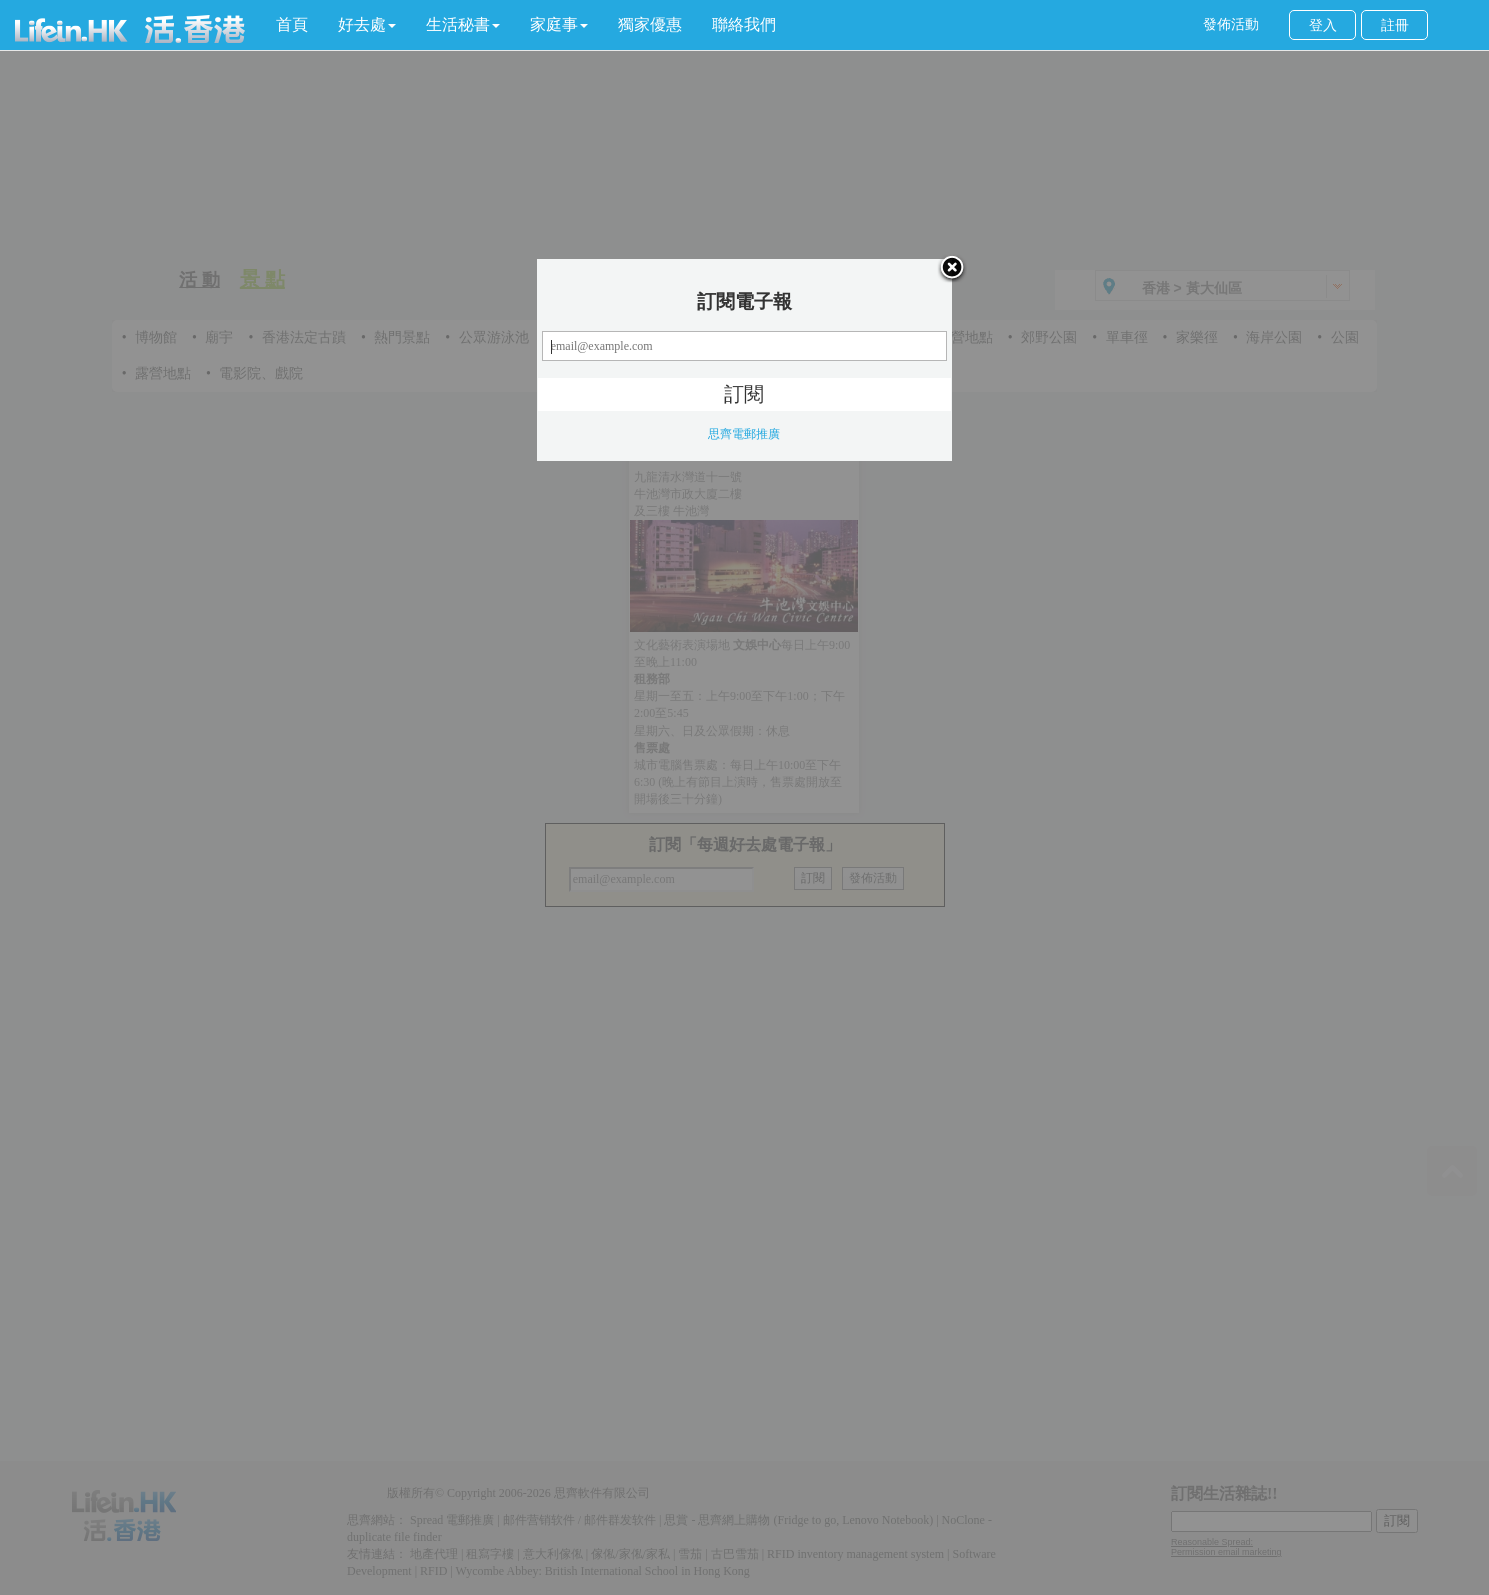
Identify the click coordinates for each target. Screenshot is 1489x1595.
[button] (367, 25)
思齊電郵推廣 (744, 434)
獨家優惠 (650, 24)
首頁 (292, 24)
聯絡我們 (744, 24)
